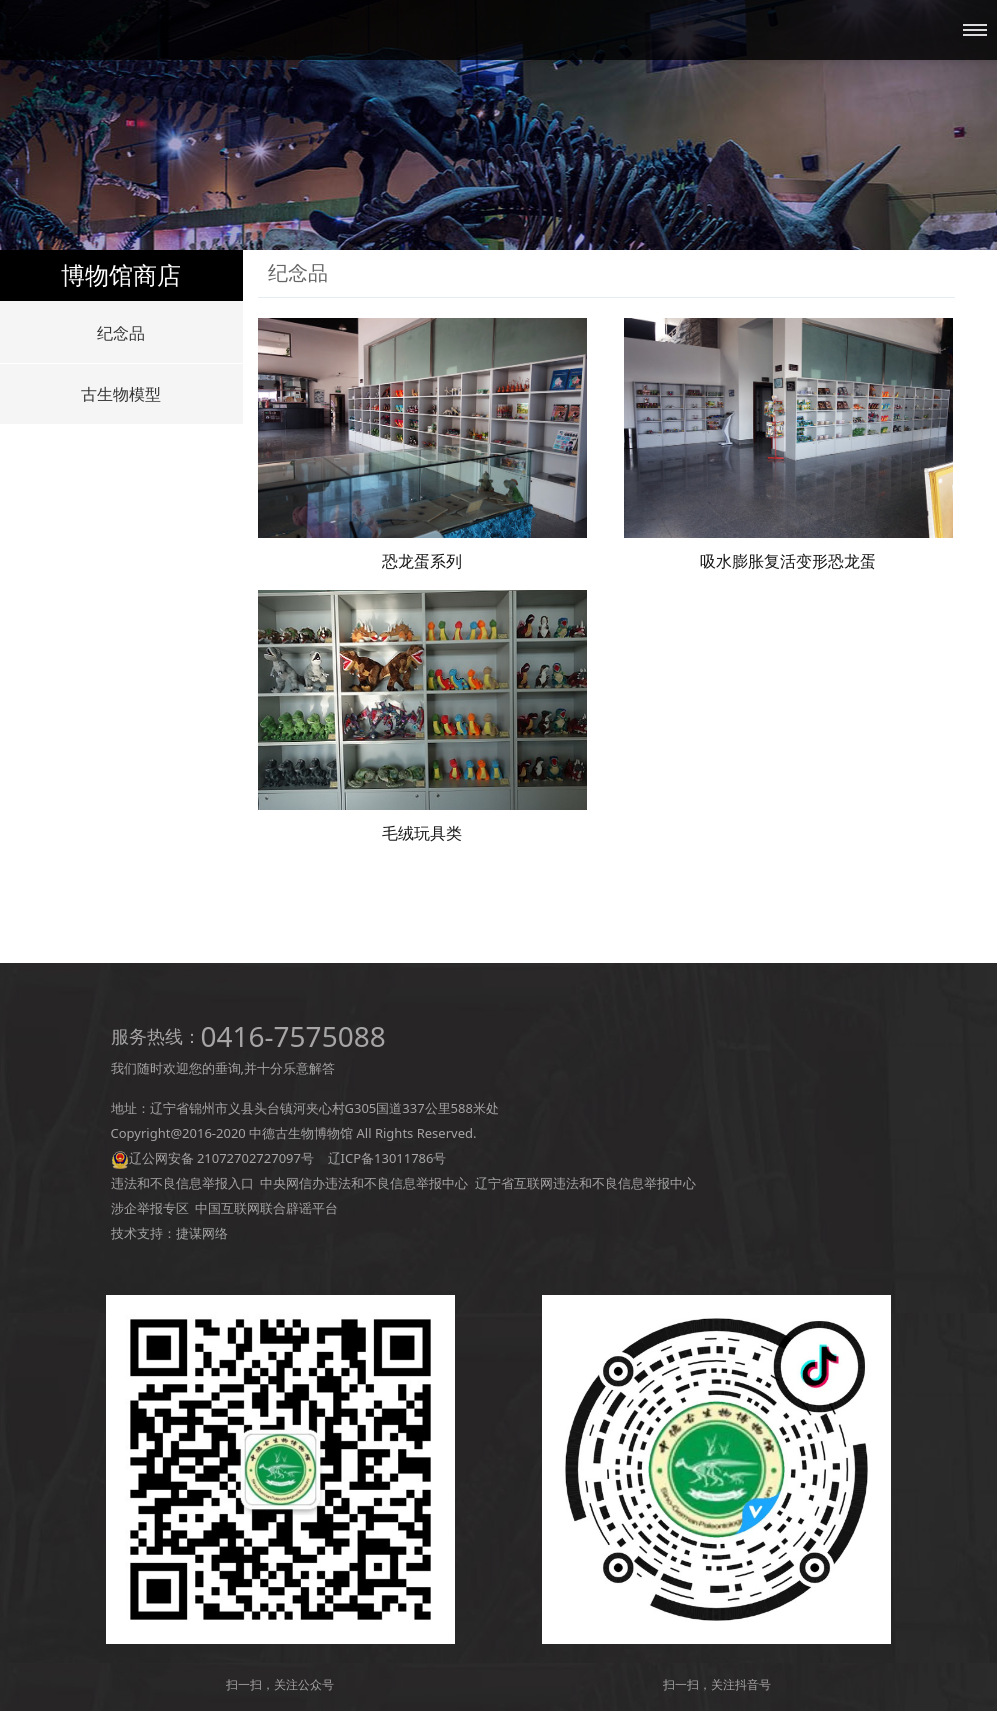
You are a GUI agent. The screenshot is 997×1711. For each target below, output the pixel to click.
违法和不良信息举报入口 (182, 1183)
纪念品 (121, 333)
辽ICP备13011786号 (387, 1158)
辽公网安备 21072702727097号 (221, 1158)
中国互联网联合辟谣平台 (266, 1208)
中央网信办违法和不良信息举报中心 (364, 1183)
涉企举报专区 (150, 1208)
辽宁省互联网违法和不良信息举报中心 (585, 1183)
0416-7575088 (293, 1036)
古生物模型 (121, 394)
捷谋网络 (202, 1233)
